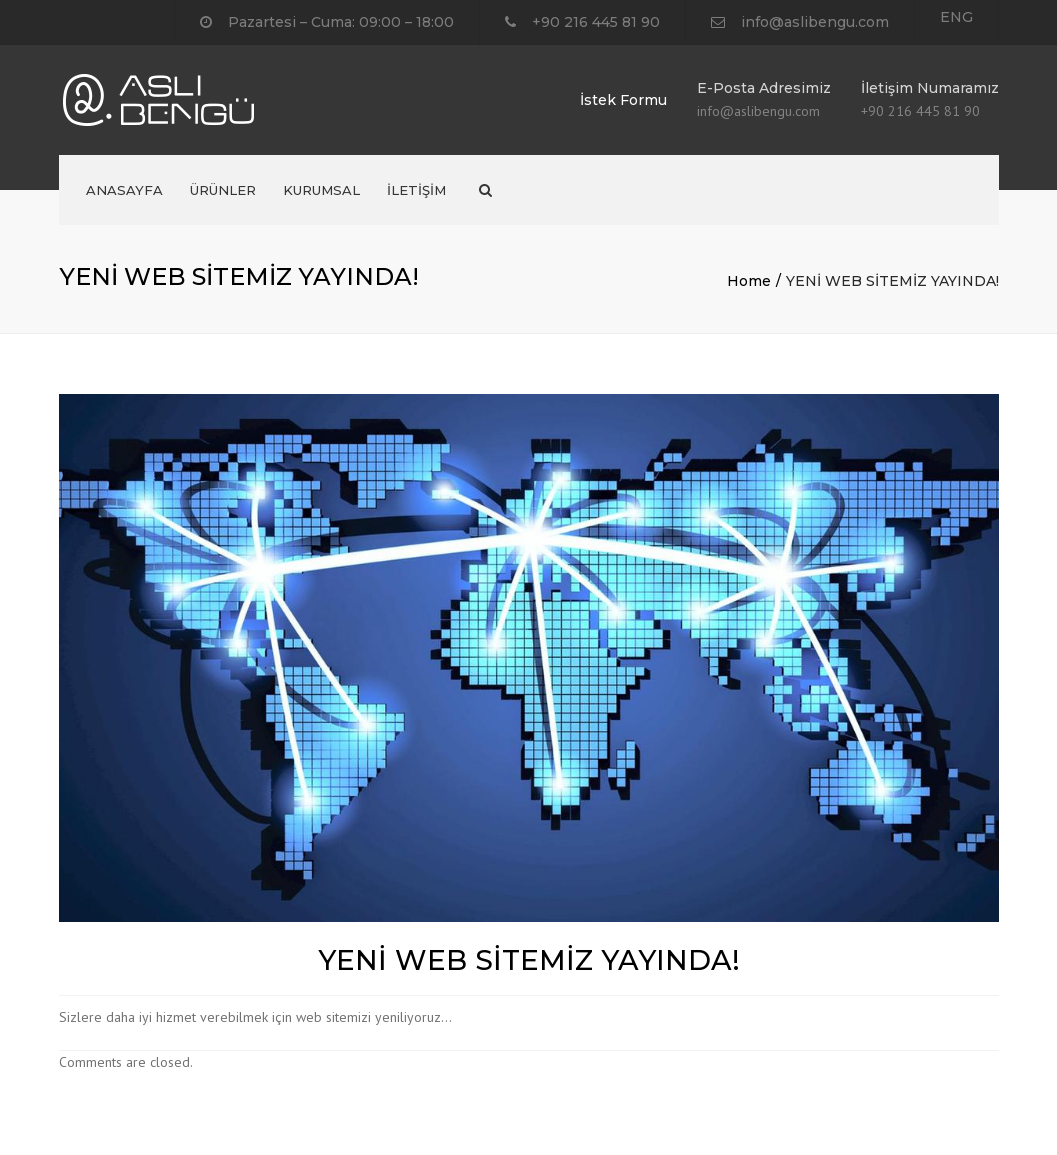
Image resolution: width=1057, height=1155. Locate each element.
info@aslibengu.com (815, 22)
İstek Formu (623, 100)
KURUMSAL (321, 190)
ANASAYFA (124, 190)
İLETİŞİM (416, 190)
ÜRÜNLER (223, 190)
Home (749, 281)
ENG (956, 17)
